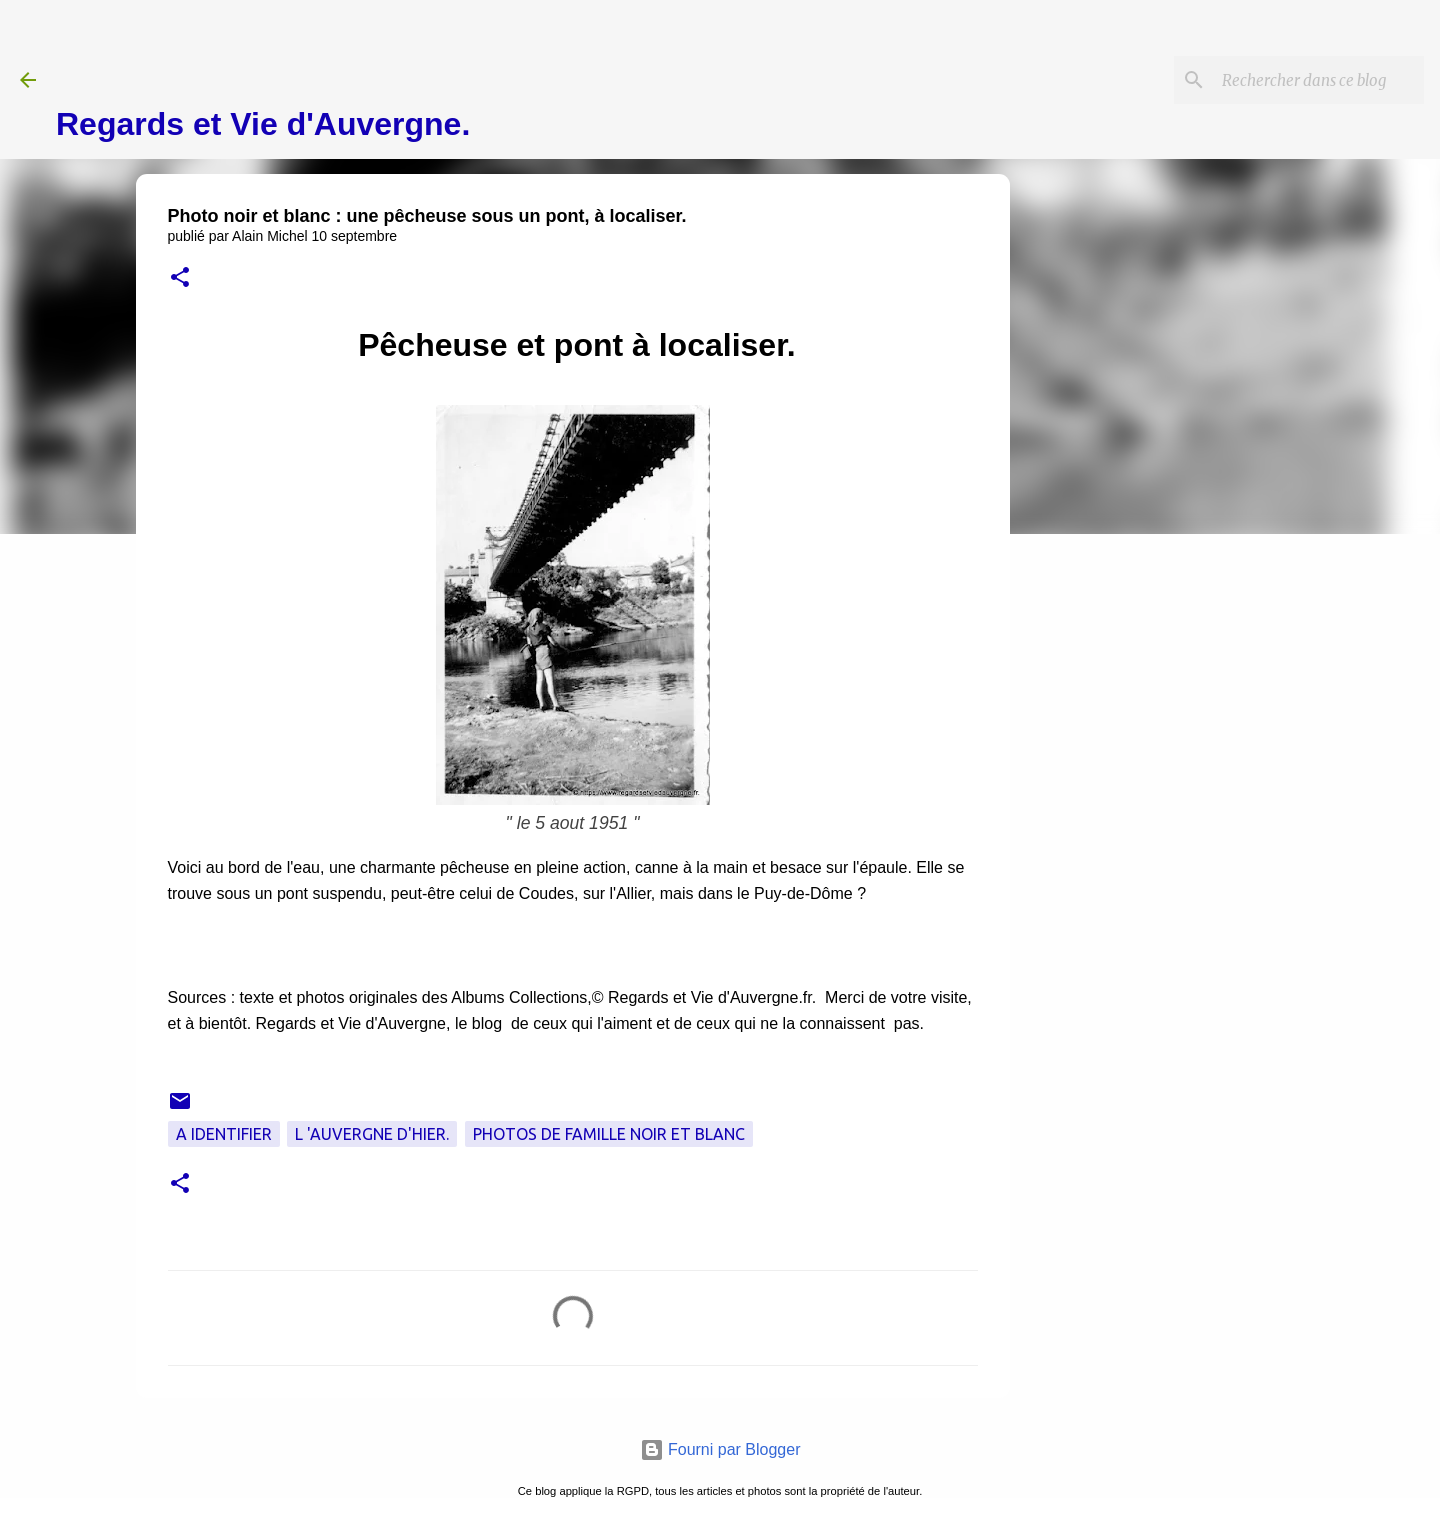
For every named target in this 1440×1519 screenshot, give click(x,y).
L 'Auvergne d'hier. (372, 1134)
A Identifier (224, 1134)
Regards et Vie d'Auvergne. (263, 124)
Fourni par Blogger (720, 1449)
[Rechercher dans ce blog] (1319, 80)
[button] (180, 278)
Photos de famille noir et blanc (609, 1134)
